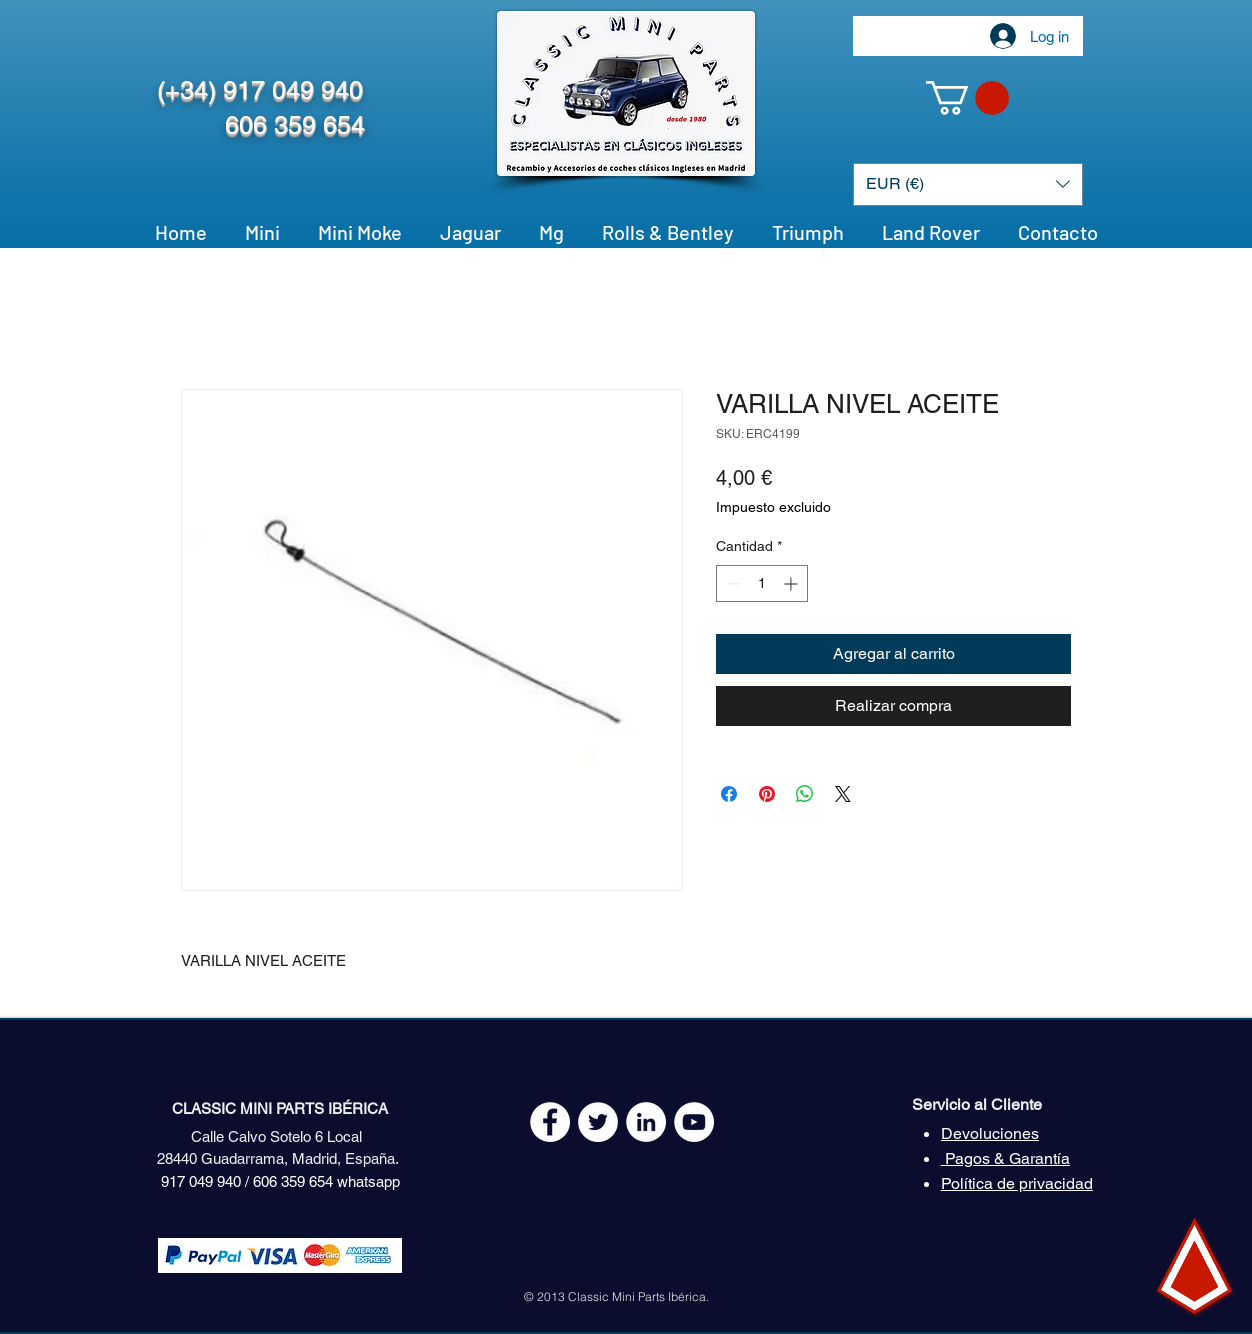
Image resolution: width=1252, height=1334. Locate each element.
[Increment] (792, 583)
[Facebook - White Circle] (550, 1122)
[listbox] (968, 184)
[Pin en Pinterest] (767, 794)
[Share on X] (843, 794)
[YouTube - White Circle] (694, 1122)
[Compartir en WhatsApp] (805, 794)
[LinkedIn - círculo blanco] (646, 1122)
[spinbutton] (762, 583)
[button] (967, 98)
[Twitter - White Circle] (598, 1122)
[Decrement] (731, 583)
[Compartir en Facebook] (729, 794)
